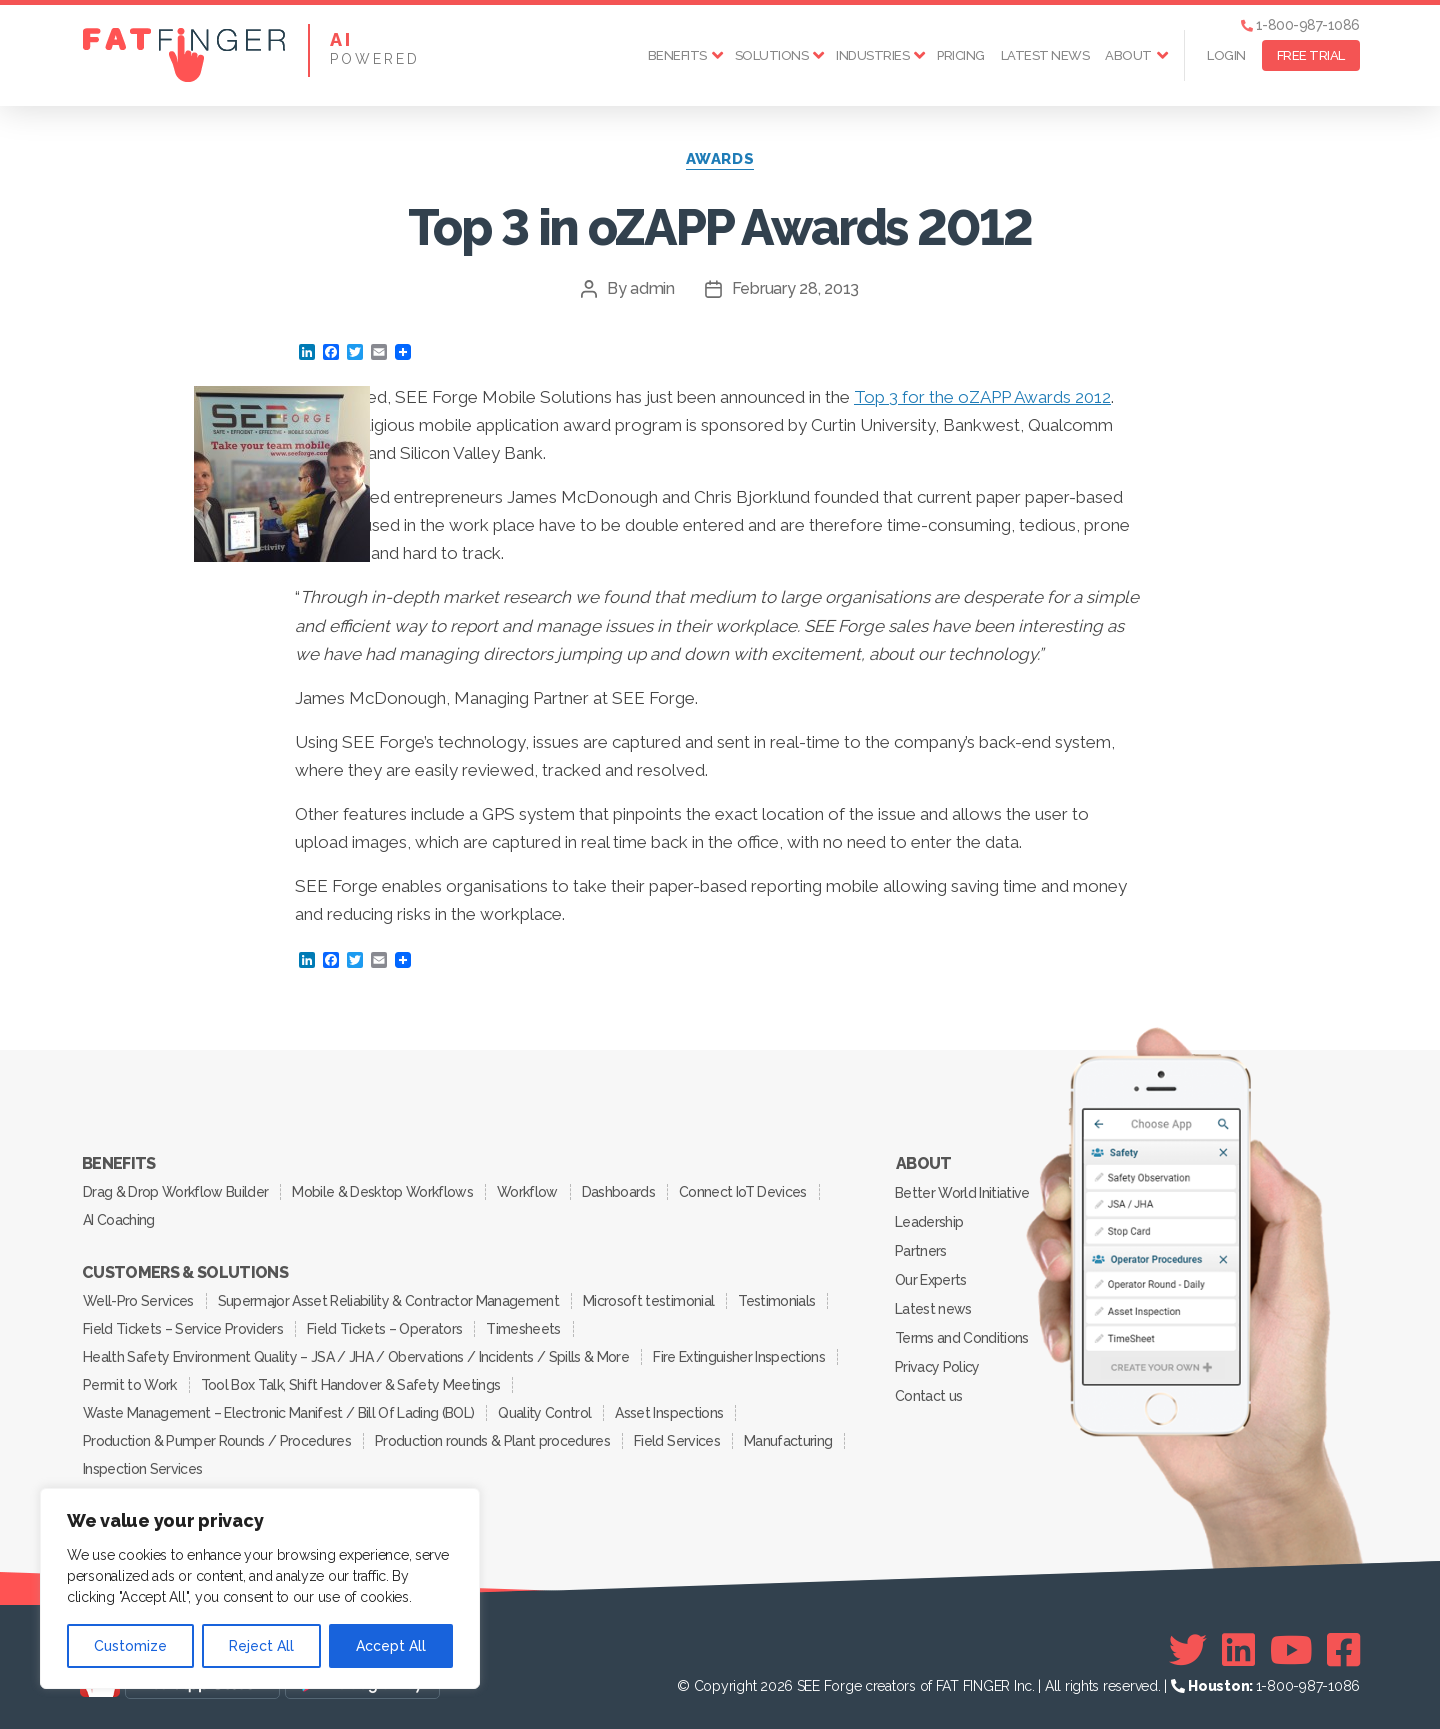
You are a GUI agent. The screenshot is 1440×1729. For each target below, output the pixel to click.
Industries (872, 55)
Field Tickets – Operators (384, 1329)
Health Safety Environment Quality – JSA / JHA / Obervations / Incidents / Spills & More (356, 1357)
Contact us (928, 1396)
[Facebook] (1343, 1650)
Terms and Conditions (962, 1338)
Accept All (391, 1646)
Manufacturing (788, 1441)
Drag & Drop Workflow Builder (175, 1192)
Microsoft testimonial (648, 1301)
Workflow (527, 1192)
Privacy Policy (937, 1367)
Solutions (772, 55)
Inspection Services (142, 1469)
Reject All (261, 1646)
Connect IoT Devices (742, 1192)
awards (720, 159)
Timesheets (523, 1329)
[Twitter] (1188, 1650)
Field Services (677, 1441)
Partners (921, 1251)
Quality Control (544, 1413)
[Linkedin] (1238, 1650)
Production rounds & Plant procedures (492, 1441)
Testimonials (776, 1301)
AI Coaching (119, 1220)
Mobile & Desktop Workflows (382, 1192)
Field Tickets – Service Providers (183, 1329)
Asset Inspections (669, 1413)
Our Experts (931, 1280)
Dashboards (618, 1192)
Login (1226, 55)
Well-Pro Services (138, 1301)
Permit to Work (130, 1385)
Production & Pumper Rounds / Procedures (217, 1441)
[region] (260, 1588)
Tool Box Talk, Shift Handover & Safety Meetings (351, 1385)
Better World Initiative (962, 1193)
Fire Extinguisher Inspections (739, 1357)
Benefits (677, 55)
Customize (130, 1646)
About (1128, 55)
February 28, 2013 (795, 288)
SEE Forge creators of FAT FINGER (903, 1686)
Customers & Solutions (185, 1273)
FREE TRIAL (1311, 55)
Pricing (961, 55)
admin (652, 288)
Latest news (1045, 55)
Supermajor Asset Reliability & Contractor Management (388, 1301)
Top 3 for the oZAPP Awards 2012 (982, 397)
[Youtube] (1291, 1650)
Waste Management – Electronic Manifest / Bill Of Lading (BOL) (278, 1413)
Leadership (929, 1222)
